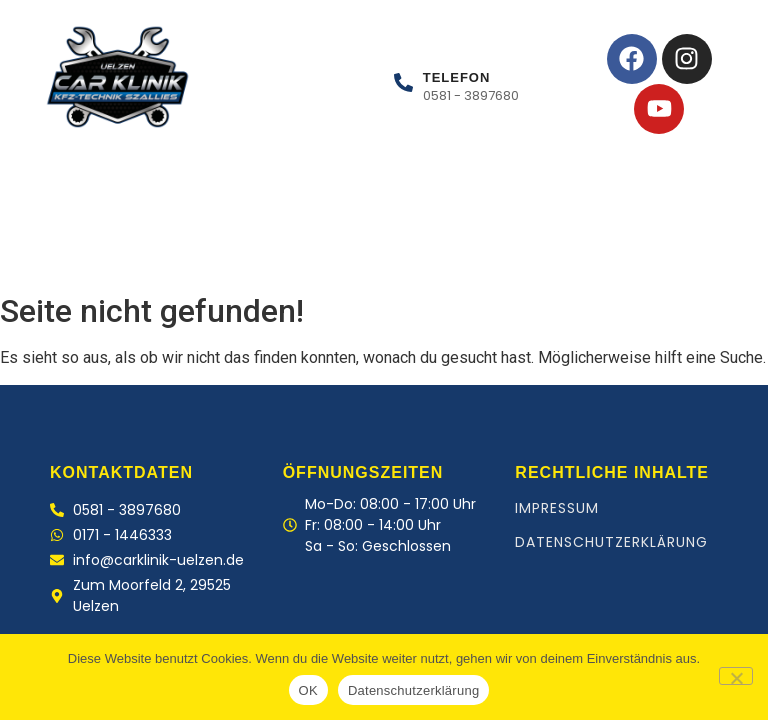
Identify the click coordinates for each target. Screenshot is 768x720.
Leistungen (168, 250)
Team (269, 250)
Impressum (557, 508)
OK (308, 690)
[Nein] (736, 676)
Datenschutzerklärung (611, 542)
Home (60, 250)
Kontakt (363, 250)
